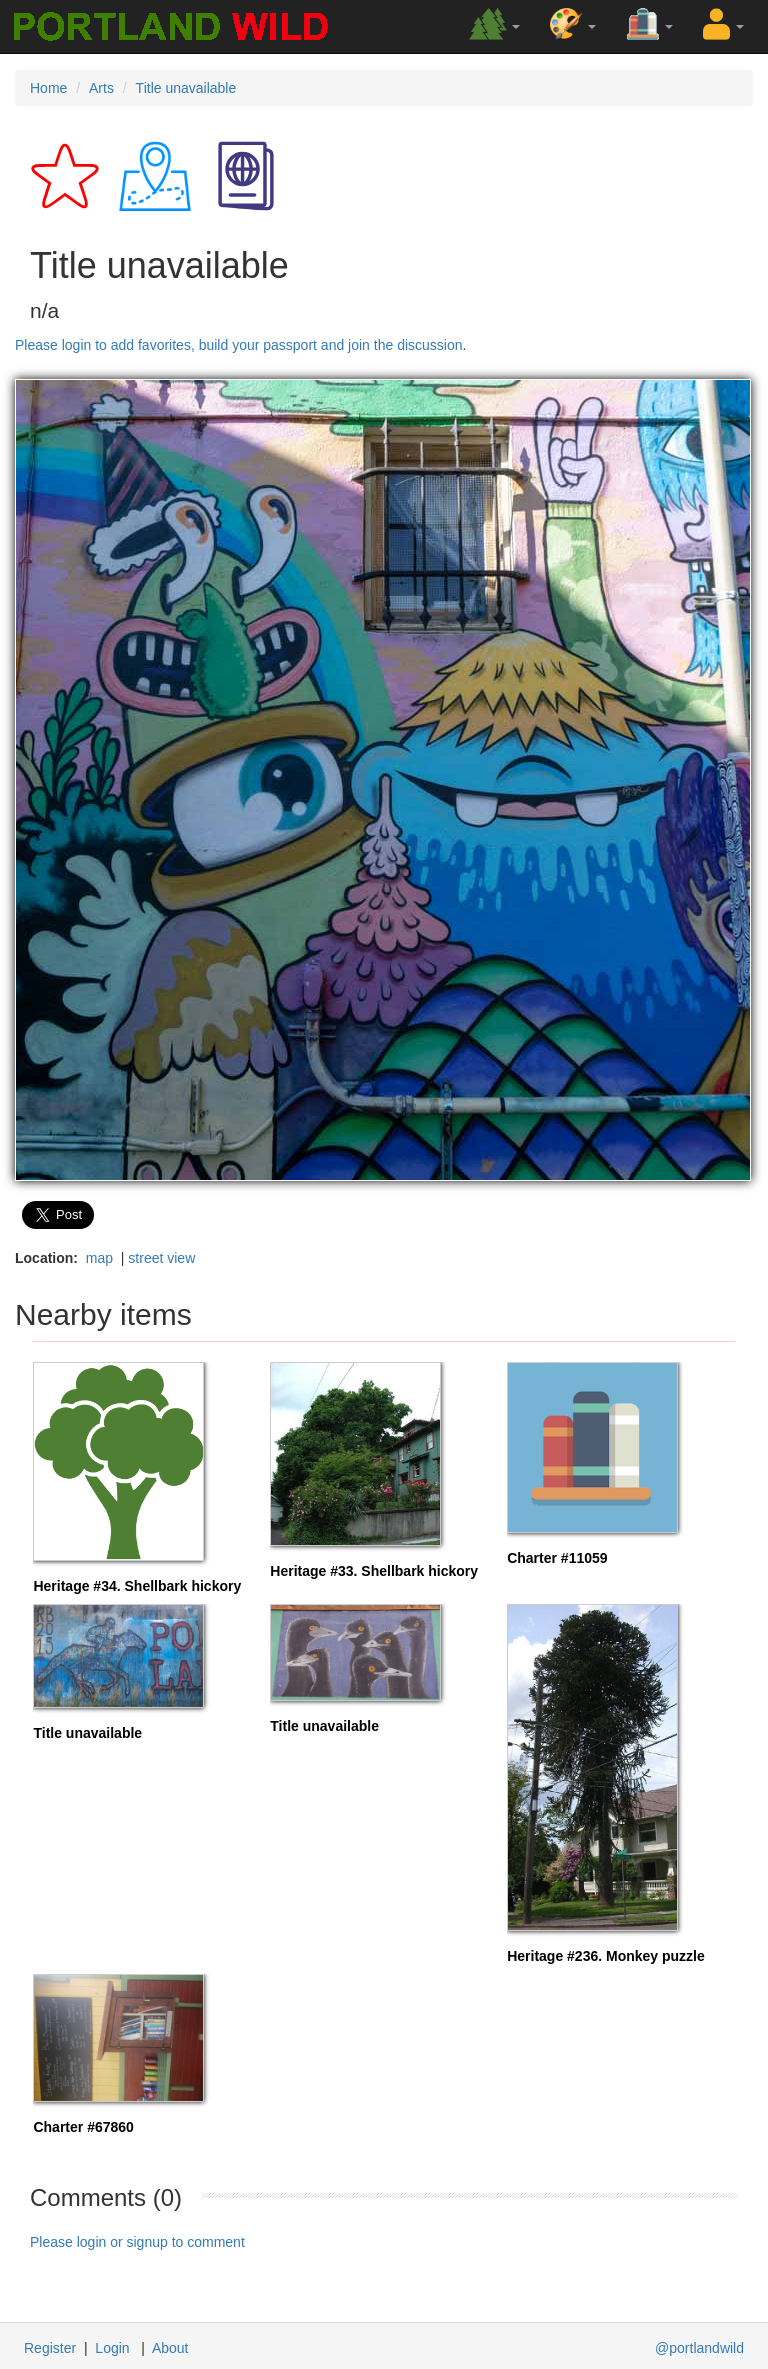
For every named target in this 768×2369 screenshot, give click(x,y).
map (99, 1258)
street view (161, 1258)
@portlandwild (699, 2348)
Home (48, 88)
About (170, 2348)
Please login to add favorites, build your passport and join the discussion (239, 345)
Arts (101, 88)
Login (112, 2348)
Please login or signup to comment (137, 2242)
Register (50, 2348)
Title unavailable (186, 88)
